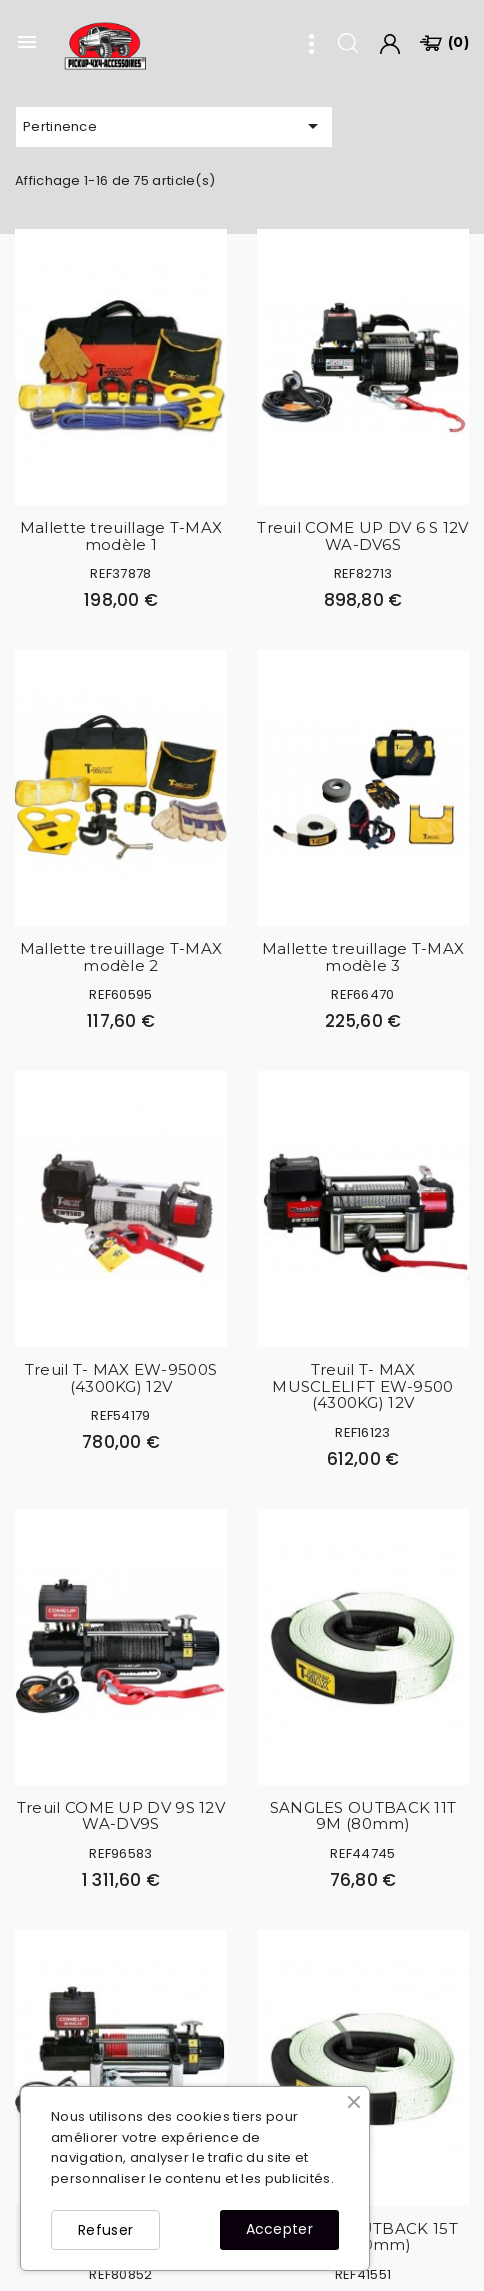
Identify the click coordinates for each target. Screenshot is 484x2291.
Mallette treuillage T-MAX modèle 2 (121, 957)
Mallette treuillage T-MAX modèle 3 (363, 957)
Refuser (105, 2230)
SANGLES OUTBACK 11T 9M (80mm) (363, 1816)
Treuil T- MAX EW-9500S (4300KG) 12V (121, 1378)
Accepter (279, 2229)
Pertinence (174, 126)
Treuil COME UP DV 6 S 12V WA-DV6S (363, 536)
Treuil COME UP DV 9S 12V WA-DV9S (121, 1816)
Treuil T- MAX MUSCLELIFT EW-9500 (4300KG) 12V (362, 1386)
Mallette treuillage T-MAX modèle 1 (121, 536)
